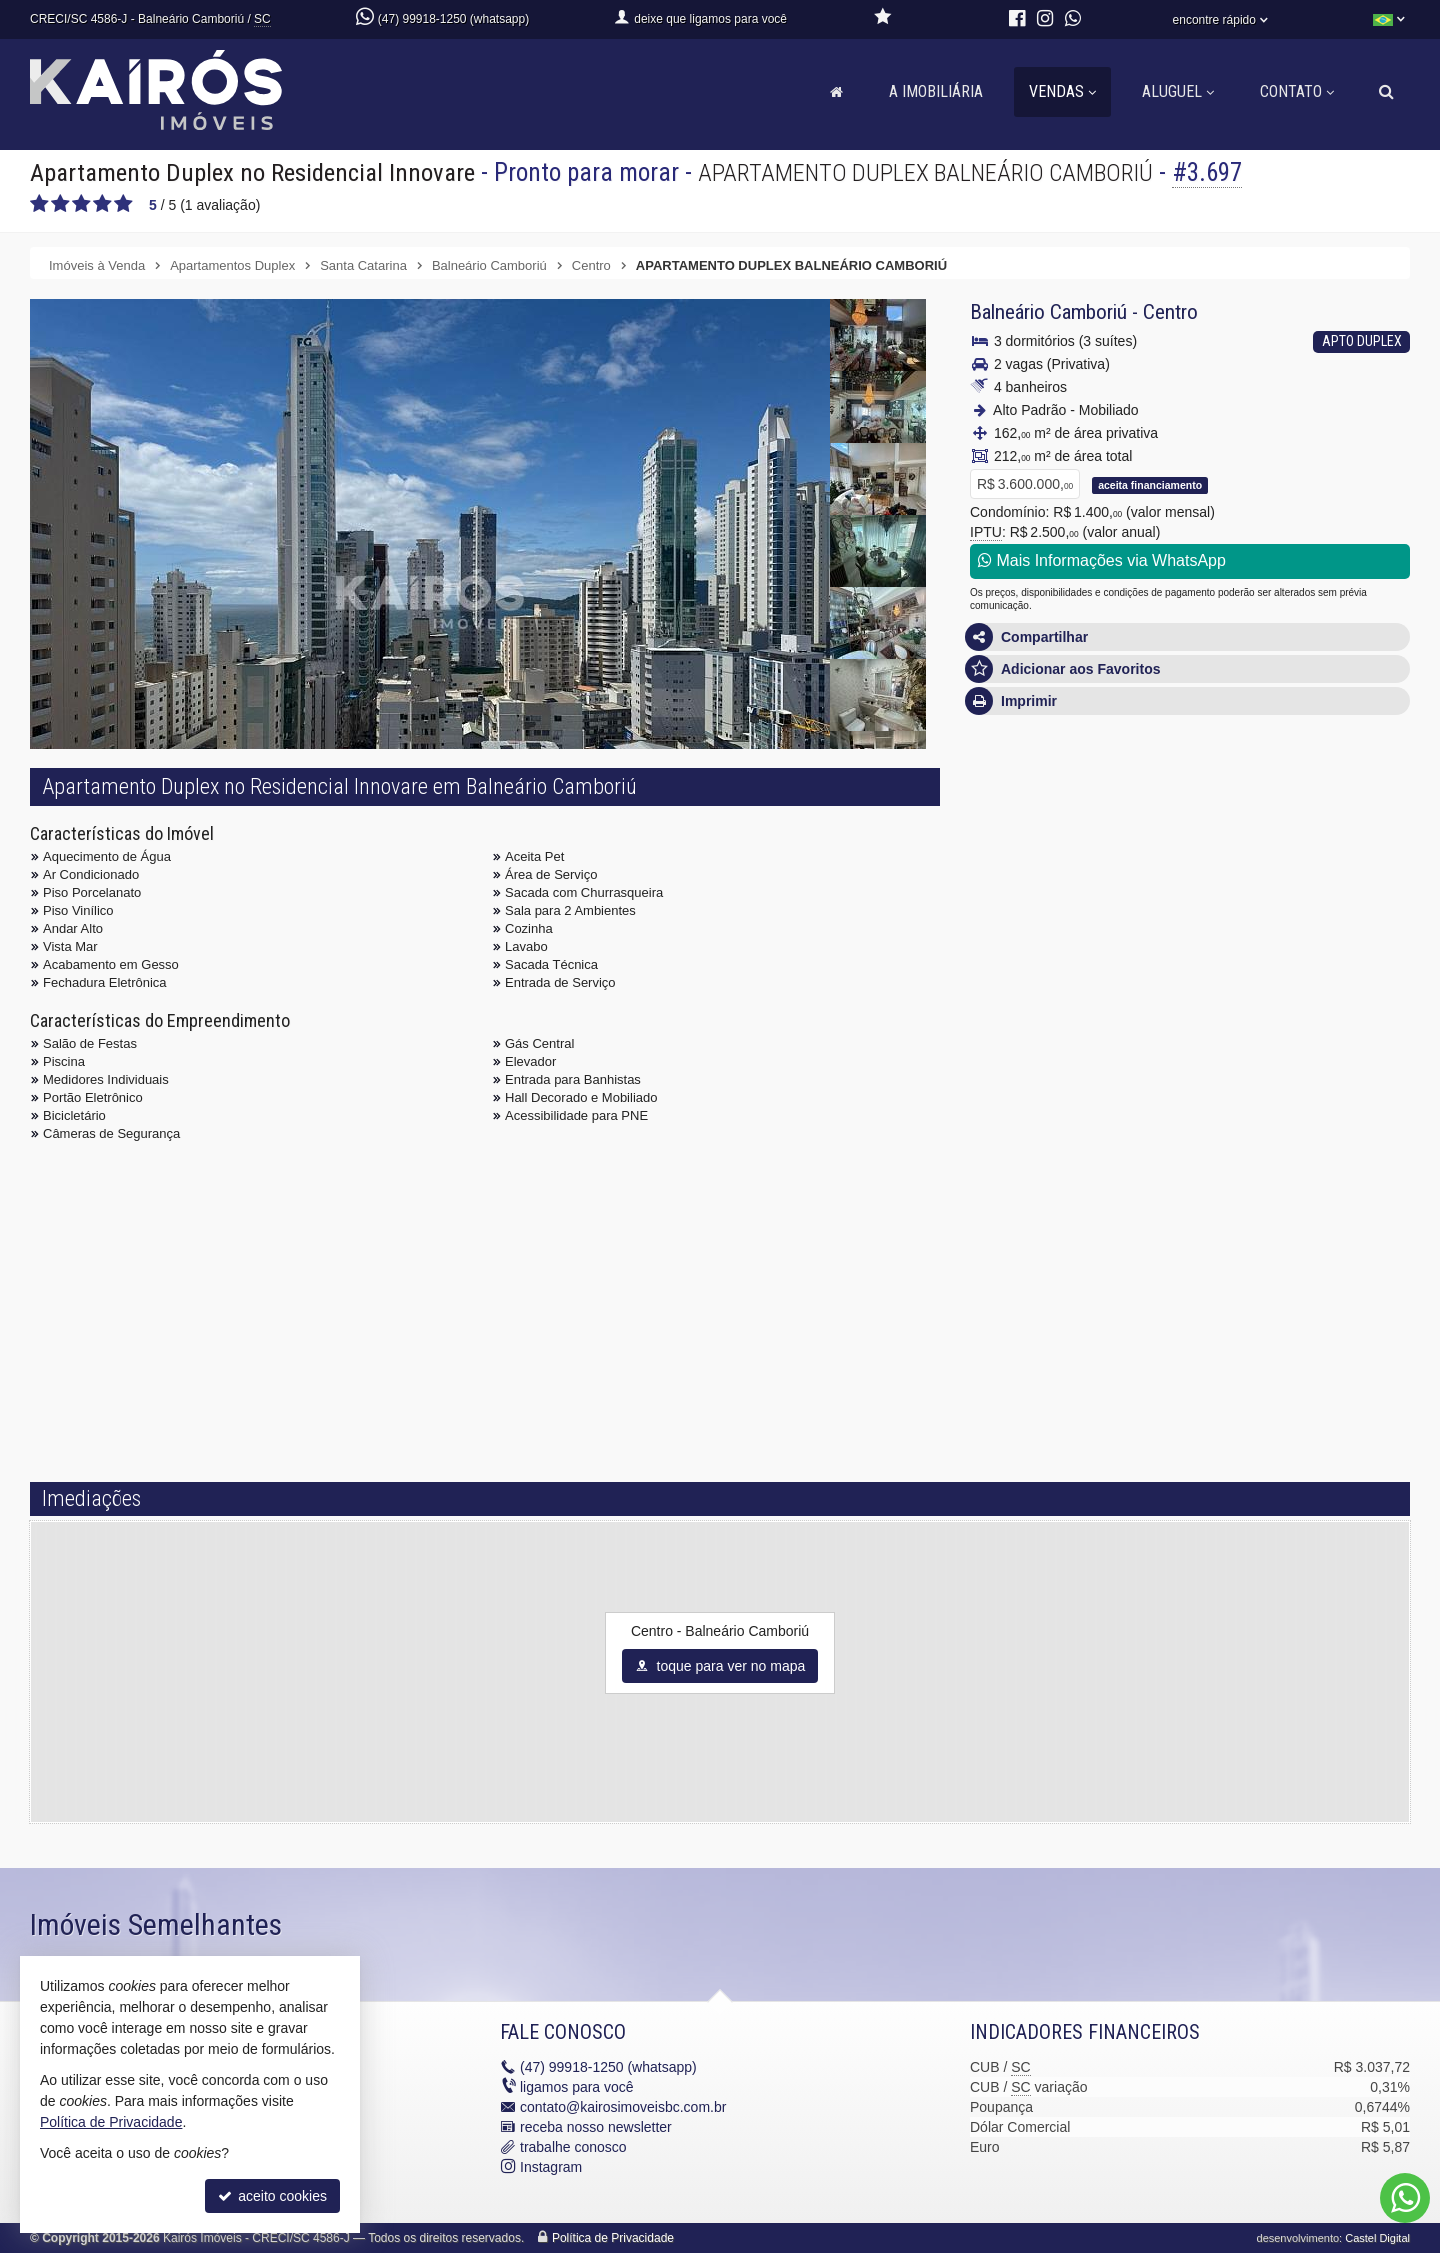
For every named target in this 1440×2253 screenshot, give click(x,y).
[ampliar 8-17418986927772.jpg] (878, 623)
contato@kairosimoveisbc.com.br (623, 2107)
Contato (1297, 91)
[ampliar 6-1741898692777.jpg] (878, 479)
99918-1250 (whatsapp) (608, 2067)
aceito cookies (272, 2196)
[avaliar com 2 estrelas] (60, 204)
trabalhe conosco (573, 2147)
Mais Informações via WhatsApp (1102, 560)
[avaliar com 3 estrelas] (81, 204)
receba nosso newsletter (596, 2127)
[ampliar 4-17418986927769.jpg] (878, 335)
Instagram (551, 2167)
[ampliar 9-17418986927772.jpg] (878, 695)
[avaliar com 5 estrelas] (123, 204)
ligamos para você (577, 2087)
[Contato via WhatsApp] (1405, 2198)
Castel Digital (1377, 2238)
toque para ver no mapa (720, 1666)
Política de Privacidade (613, 2238)
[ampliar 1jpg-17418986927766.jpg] (430, 635)
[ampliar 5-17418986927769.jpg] (878, 407)
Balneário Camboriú (1048, 312)
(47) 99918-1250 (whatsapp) (453, 19)
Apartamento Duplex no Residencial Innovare (255, 172)
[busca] (1386, 92)
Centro (1170, 312)
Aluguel (1178, 91)
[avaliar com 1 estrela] (39, 204)
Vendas (1062, 91)
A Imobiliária (936, 91)
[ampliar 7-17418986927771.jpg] (878, 551)
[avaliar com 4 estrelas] (102, 204)
